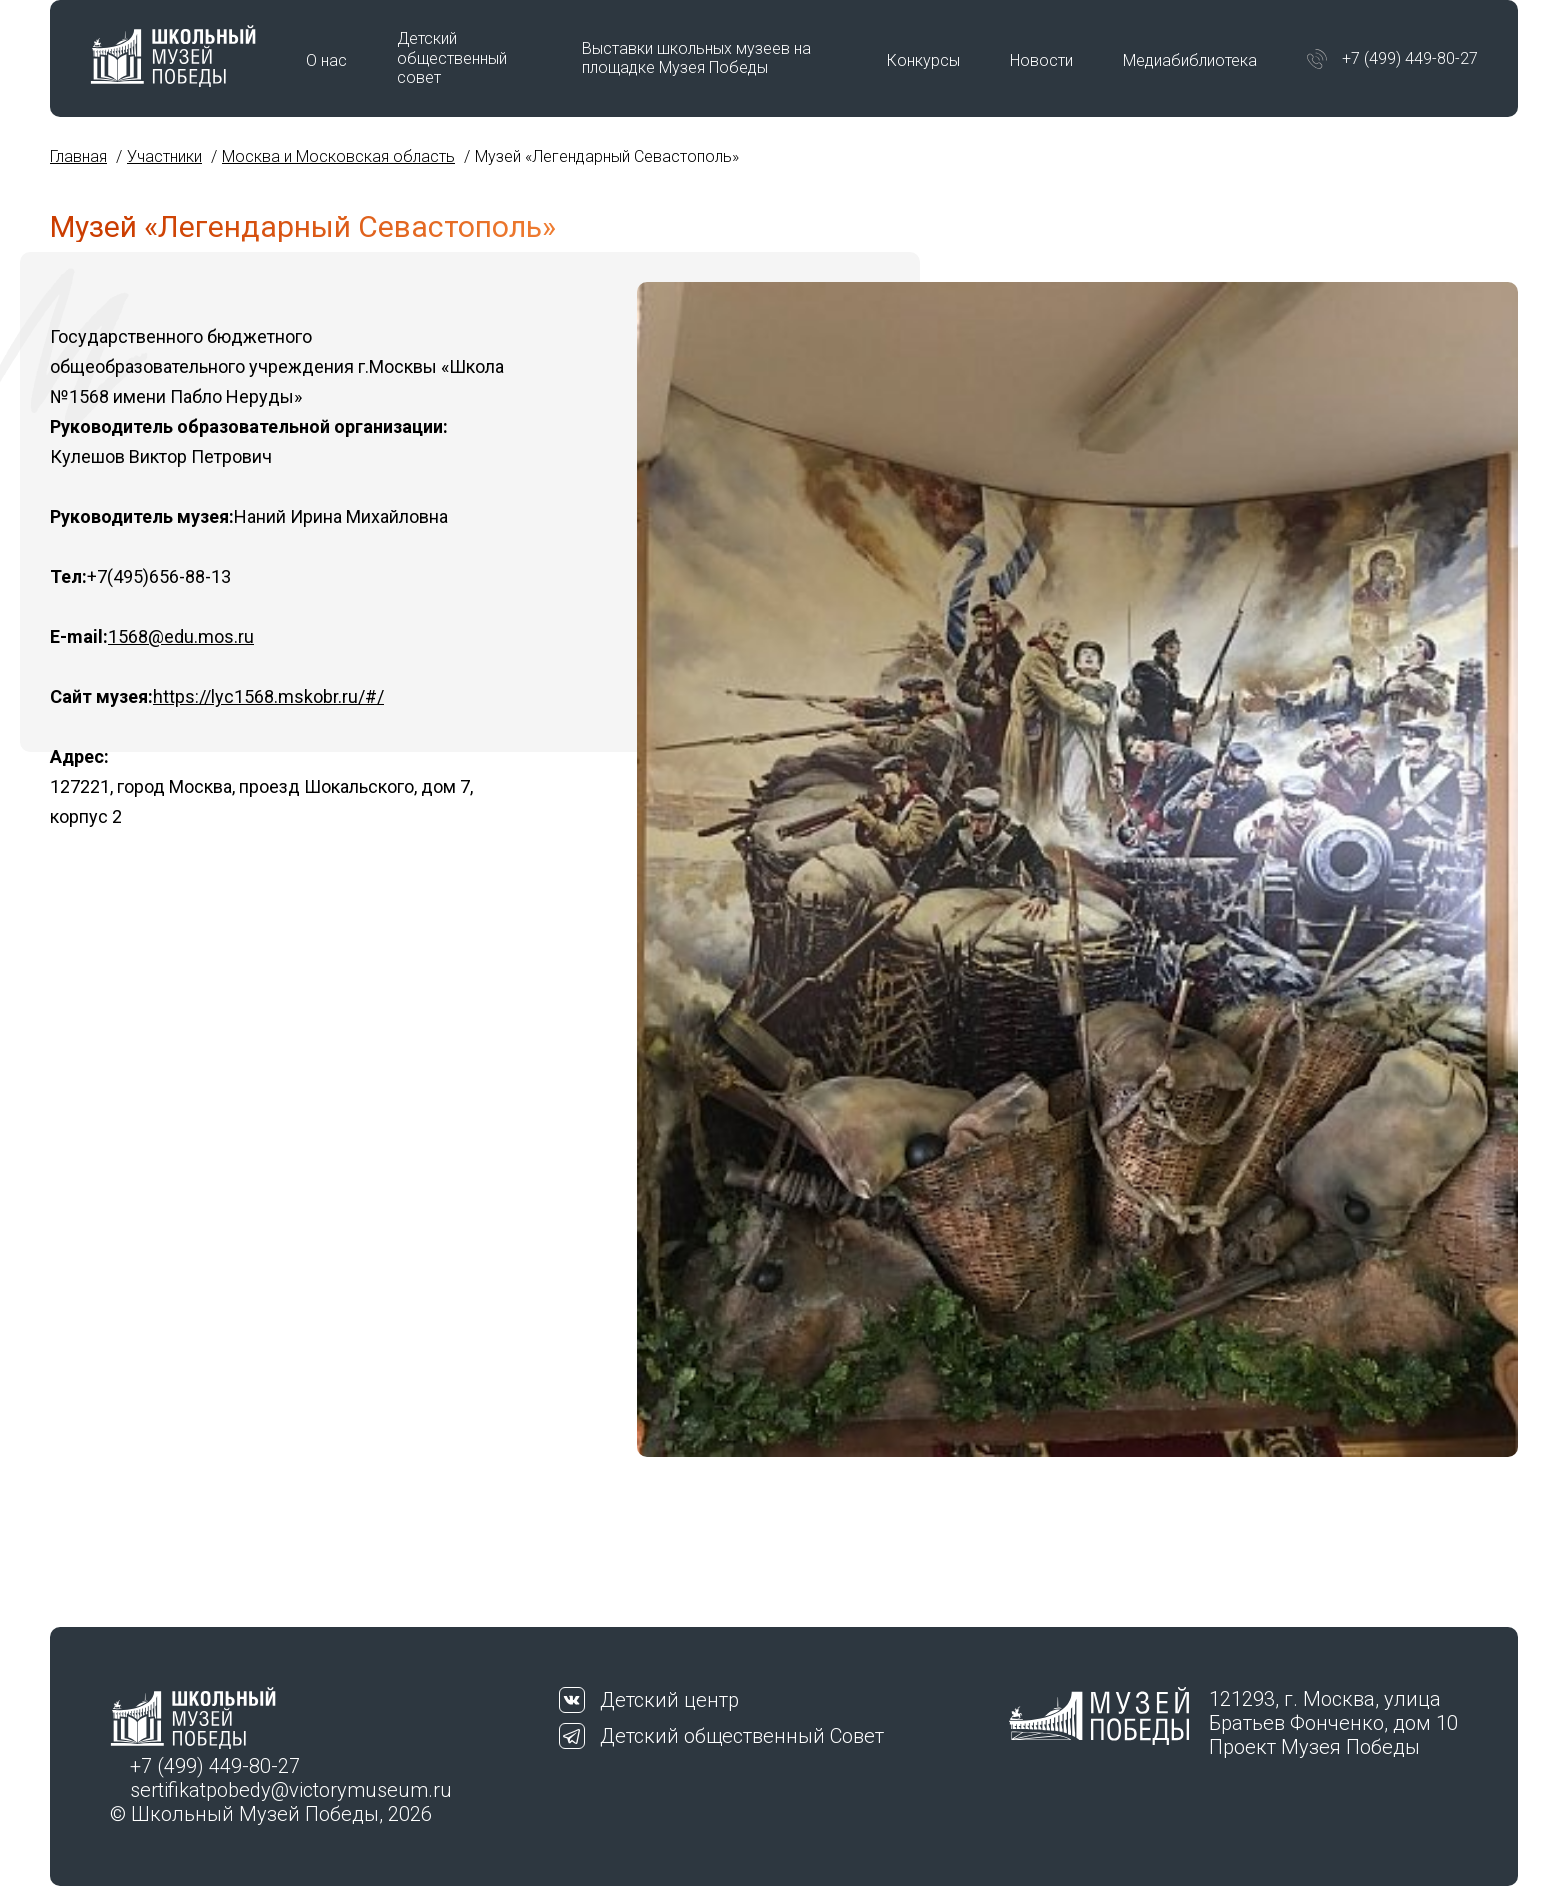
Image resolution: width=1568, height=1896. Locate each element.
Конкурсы (923, 60)
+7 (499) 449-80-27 (1410, 58)
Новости (1041, 60)
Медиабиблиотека (1190, 60)
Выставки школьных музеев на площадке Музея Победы (696, 58)
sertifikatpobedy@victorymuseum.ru (291, 1790)
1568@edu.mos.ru (181, 636)
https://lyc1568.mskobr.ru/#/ (268, 696)
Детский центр (669, 1700)
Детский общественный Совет (742, 1736)
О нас (326, 60)
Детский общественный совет (452, 57)
